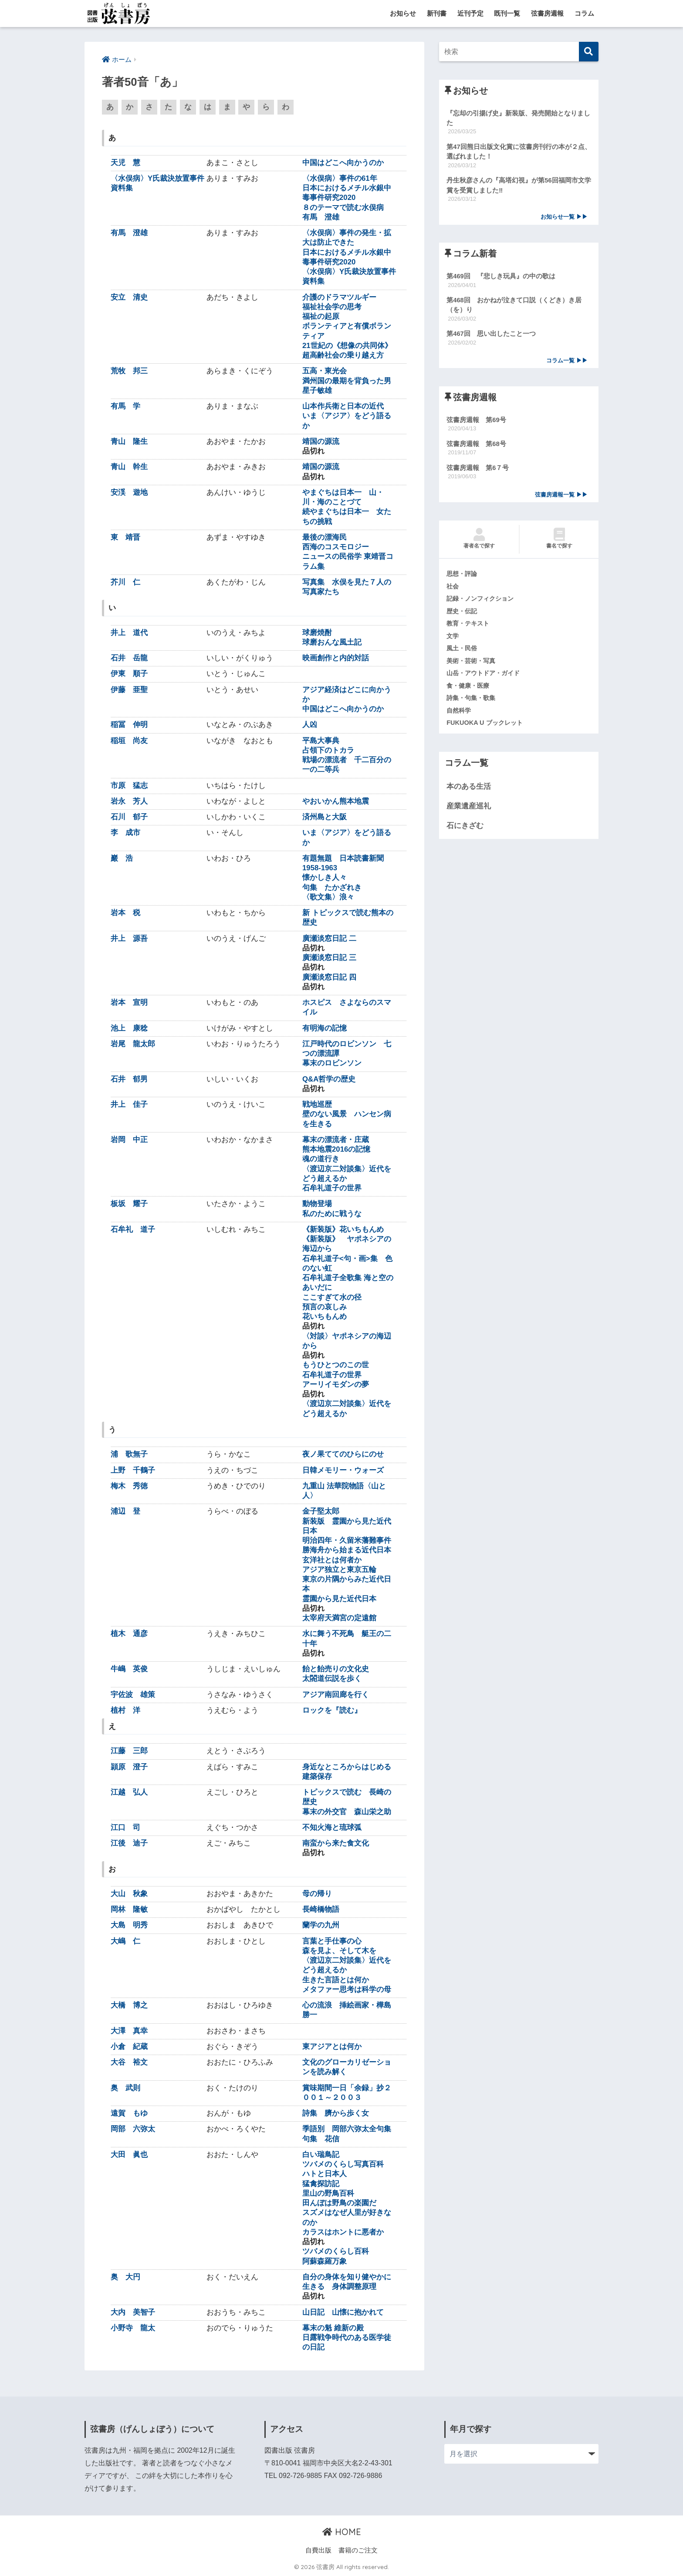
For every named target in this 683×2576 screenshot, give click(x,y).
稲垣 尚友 (129, 741)
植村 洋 (125, 1710)
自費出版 (318, 2550)
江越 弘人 (129, 1792)
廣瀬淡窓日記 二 (329, 938)
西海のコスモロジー (335, 547)
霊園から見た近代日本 (339, 1599)
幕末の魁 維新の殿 (333, 2328)
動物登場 (317, 1204)
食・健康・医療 (469, 689)
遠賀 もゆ (129, 2113)
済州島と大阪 (324, 817)
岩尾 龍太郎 (133, 1044)
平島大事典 (320, 741)
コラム (584, 13)
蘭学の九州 (320, 1925)
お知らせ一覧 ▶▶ (564, 218)
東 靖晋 (125, 538)
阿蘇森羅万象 (324, 2261)
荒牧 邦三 (129, 371)
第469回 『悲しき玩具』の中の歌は (500, 277)
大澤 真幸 (129, 2031)
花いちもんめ (324, 1317)
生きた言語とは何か (335, 1980)
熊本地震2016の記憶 (336, 1150)
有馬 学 (125, 406)
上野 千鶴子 (133, 1470)
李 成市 (125, 833)
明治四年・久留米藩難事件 (346, 1541)
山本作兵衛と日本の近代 (343, 406)
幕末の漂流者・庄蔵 (335, 1140)
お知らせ (403, 13)
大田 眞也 (129, 2155)
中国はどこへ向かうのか (343, 163)
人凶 (309, 725)
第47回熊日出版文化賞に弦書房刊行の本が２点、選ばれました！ (518, 152)
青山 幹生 (129, 467)
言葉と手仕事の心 (332, 1941)
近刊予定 (470, 13)
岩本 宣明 (129, 1003)
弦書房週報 (547, 13)
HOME (341, 2532)
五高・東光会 (324, 371)
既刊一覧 (507, 13)
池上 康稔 (129, 1028)
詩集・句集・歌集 (472, 702)
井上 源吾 (129, 938)
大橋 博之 (129, 2005)
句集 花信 (320, 2139)
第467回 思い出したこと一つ (491, 335)
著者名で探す (479, 541)
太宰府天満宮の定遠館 (339, 1618)
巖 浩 (122, 859)
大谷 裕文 (129, 2063)
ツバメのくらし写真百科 (343, 2164)
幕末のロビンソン (332, 1063)
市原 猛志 (129, 785)
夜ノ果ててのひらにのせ (343, 1454)
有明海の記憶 (324, 1028)
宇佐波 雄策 (133, 1694)
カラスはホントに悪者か (343, 2232)
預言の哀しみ (324, 1307)
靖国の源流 (320, 442)
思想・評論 (462, 576)
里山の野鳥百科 (328, 2194)
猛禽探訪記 (320, 2184)
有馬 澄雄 (320, 217)
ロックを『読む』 (332, 1710)
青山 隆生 (129, 442)
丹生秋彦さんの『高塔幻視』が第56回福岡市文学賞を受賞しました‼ (518, 186)
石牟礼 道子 (133, 1230)
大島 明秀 (129, 1925)
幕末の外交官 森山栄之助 (346, 1812)
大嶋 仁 (125, 1941)
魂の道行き (320, 1159)
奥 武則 (125, 2088)
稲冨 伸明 (129, 725)
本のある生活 (468, 792)
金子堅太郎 (324, 1512)
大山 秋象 (129, 1894)
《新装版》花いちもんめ (343, 1230)
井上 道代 (129, 633)
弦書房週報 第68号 (476, 446)
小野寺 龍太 (133, 2328)
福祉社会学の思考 (332, 307)
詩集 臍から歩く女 (335, 2113)
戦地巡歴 (317, 1105)
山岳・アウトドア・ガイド (485, 677)
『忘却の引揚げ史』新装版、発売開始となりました (518, 118)
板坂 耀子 (129, 1204)
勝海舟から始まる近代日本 (346, 1550)
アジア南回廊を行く (335, 1694)
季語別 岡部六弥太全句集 (346, 2129)
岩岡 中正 (129, 1140)
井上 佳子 (129, 1105)
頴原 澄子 (129, 1767)
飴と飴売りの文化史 (335, 1669)
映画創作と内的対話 (335, 658)
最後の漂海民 (324, 538)
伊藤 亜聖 (129, 690)
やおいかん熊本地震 (335, 802)
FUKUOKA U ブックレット (486, 727)
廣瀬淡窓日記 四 (329, 977)
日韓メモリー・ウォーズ (343, 1470)
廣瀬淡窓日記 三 (329, 958)
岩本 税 (125, 913)
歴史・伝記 (462, 614)
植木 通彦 (129, 1634)
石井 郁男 (129, 1079)
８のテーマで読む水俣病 (343, 207)
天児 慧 (125, 163)
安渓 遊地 (129, 493)
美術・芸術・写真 (472, 664)
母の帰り (317, 1894)
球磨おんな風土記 (332, 643)
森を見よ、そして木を (339, 1951)
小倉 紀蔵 (129, 2047)
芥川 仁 (125, 582)
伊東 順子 (129, 674)
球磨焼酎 (317, 633)
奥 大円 (125, 2277)
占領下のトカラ (328, 751)
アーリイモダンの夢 (335, 1385)
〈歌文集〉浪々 (328, 897)
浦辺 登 (125, 1512)
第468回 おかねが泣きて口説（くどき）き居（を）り (514, 306)
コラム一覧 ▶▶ (567, 362)
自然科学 (459, 714)
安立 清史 (129, 297)
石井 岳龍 (129, 658)
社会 (453, 589)
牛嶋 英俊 (129, 1669)
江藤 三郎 (129, 1751)
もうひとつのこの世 (335, 1365)
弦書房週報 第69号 (476, 422)
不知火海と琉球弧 (332, 1828)
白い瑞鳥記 (320, 2155)
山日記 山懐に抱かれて (343, 2312)
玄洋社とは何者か (332, 1560)
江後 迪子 (129, 1843)
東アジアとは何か (332, 2047)
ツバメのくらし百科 (335, 2252)
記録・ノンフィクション (482, 601)
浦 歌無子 (129, 1454)
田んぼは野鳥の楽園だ (339, 2203)
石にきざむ (465, 830)
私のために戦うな (332, 1214)
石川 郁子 (129, 817)
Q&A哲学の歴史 (329, 1079)
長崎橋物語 (320, 1910)
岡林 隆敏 (129, 1910)
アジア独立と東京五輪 (339, 1569)
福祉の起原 (320, 317)
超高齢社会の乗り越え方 (343, 356)
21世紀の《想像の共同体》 (347, 346)
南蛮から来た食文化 (335, 1843)
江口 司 (125, 1828)
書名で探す (559, 541)
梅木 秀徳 (129, 1486)
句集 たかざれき (332, 887)
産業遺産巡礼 (468, 811)
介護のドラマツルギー (339, 297)
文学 (453, 639)
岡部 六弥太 (133, 2129)
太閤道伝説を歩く (332, 1679)
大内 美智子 (133, 2312)
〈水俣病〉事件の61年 (339, 179)
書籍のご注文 (358, 2550)
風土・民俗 (462, 652)
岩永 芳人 (129, 802)
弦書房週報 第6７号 (477, 470)
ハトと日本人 (324, 2174)
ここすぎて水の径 (332, 1297)
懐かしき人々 (324, 878)
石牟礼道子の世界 (332, 1188)
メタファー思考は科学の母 (346, 1990)
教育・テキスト (469, 627)
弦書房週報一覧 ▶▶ (561, 497)
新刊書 (436, 13)
